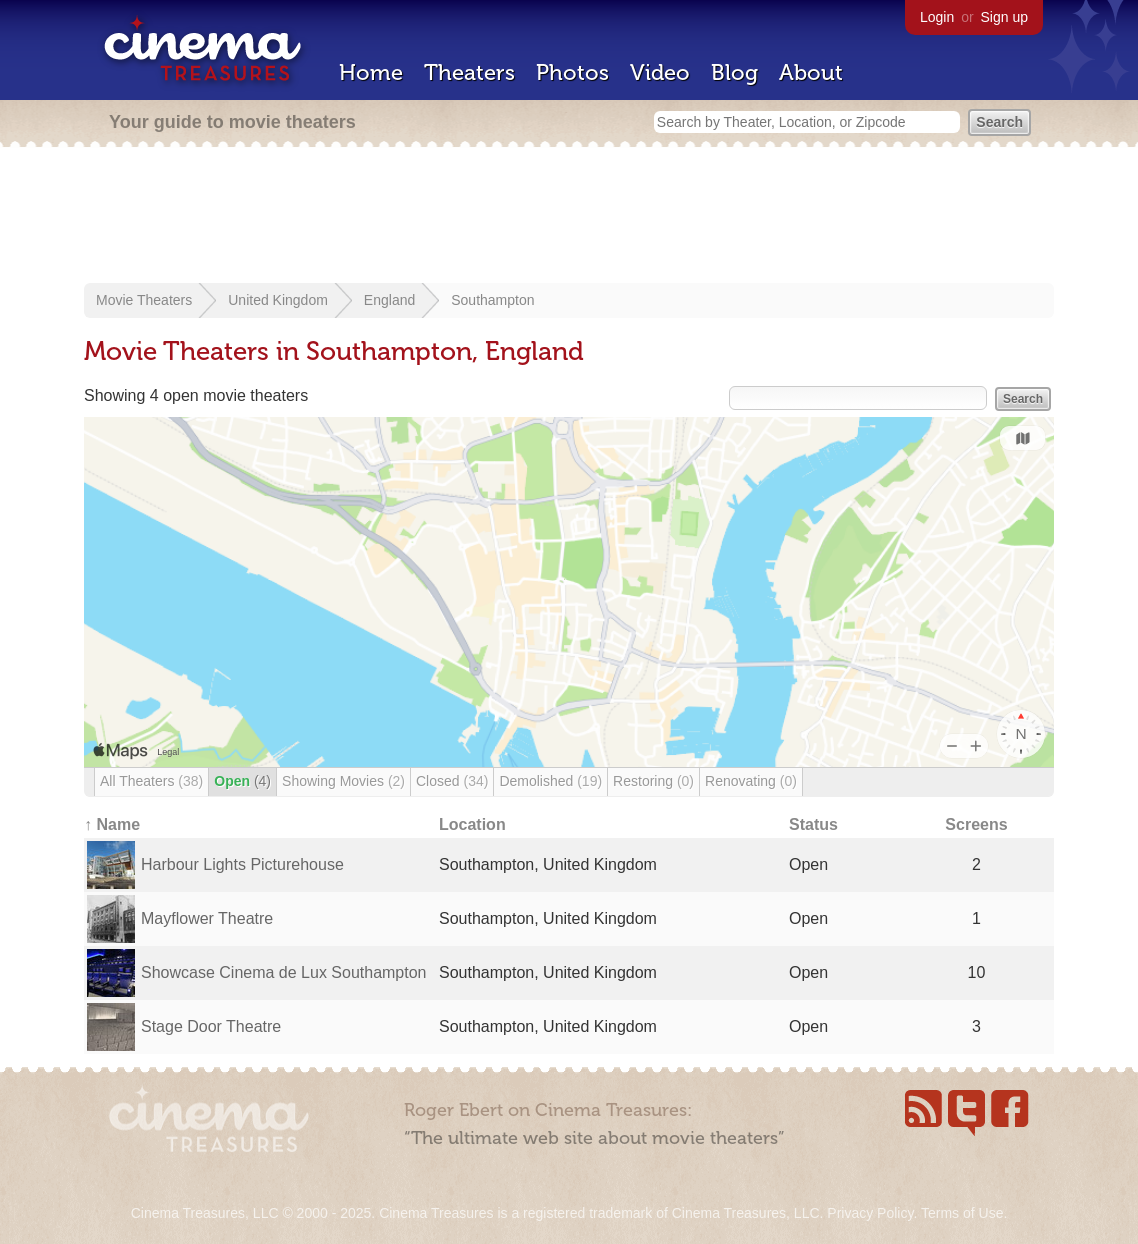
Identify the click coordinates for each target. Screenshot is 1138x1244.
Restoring (653, 781)
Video (660, 72)
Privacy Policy (870, 1213)
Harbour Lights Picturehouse (242, 864)
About (811, 72)
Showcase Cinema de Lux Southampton (284, 972)
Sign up (1004, 17)
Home (371, 72)
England (389, 300)
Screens (976, 824)
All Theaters (151, 781)
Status (813, 824)
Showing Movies (343, 781)
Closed (452, 781)
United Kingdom (278, 300)
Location (472, 824)
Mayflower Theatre (207, 918)
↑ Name (112, 824)
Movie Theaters (144, 300)
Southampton (492, 300)
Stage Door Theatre (211, 1026)
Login (937, 17)
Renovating (751, 781)
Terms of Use (962, 1213)
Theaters (469, 72)
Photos (572, 72)
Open (242, 781)
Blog (734, 72)
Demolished (550, 781)
